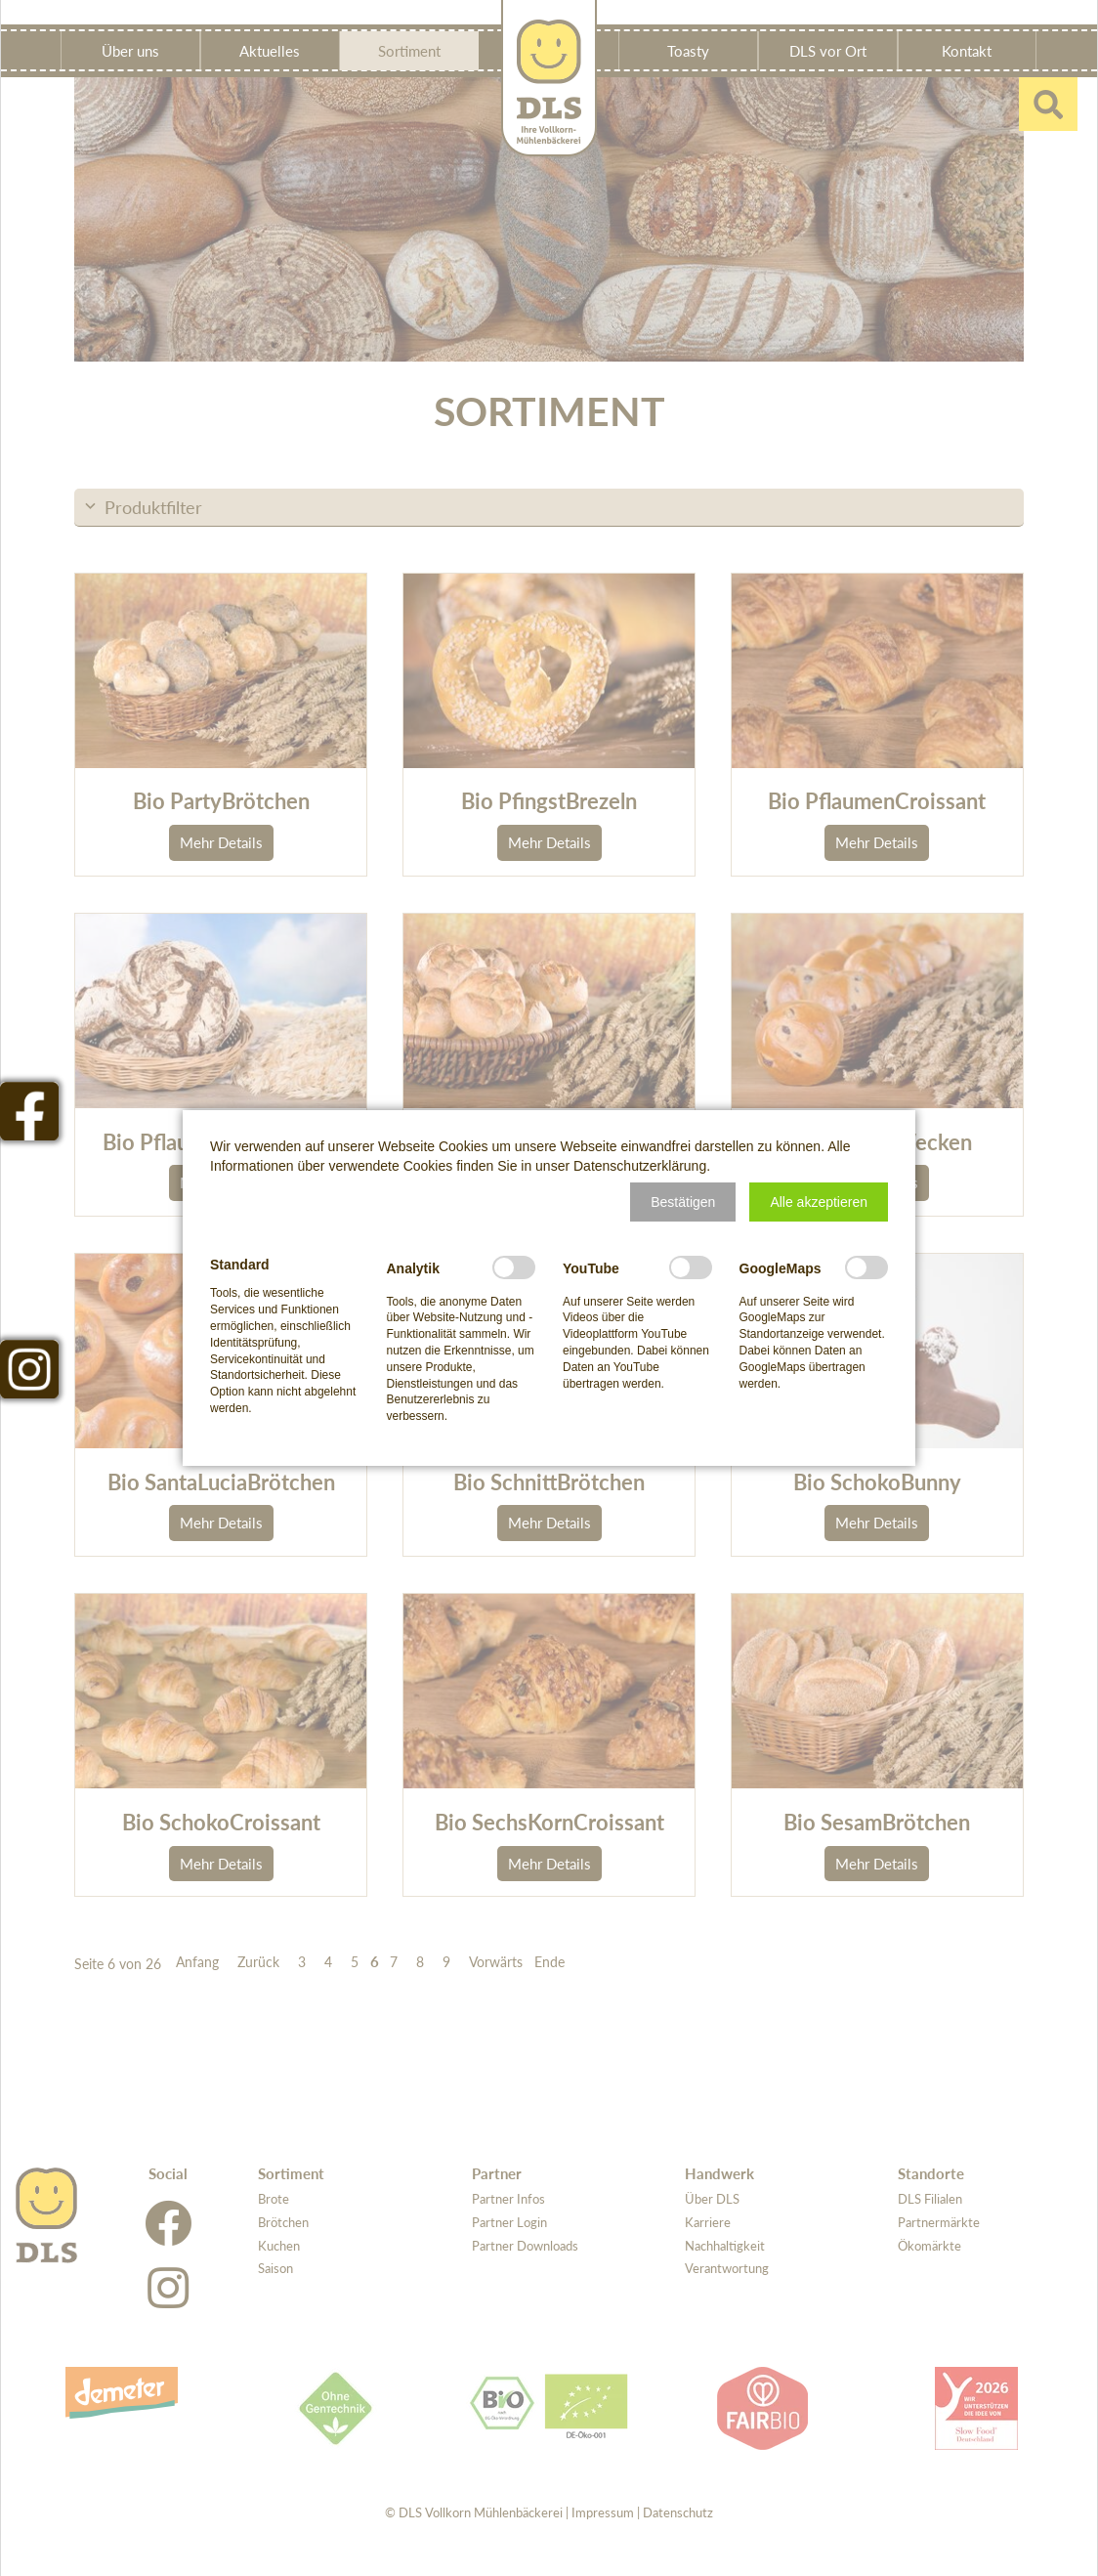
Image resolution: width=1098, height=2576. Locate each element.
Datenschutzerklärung (639, 1166)
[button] (683, 1202)
